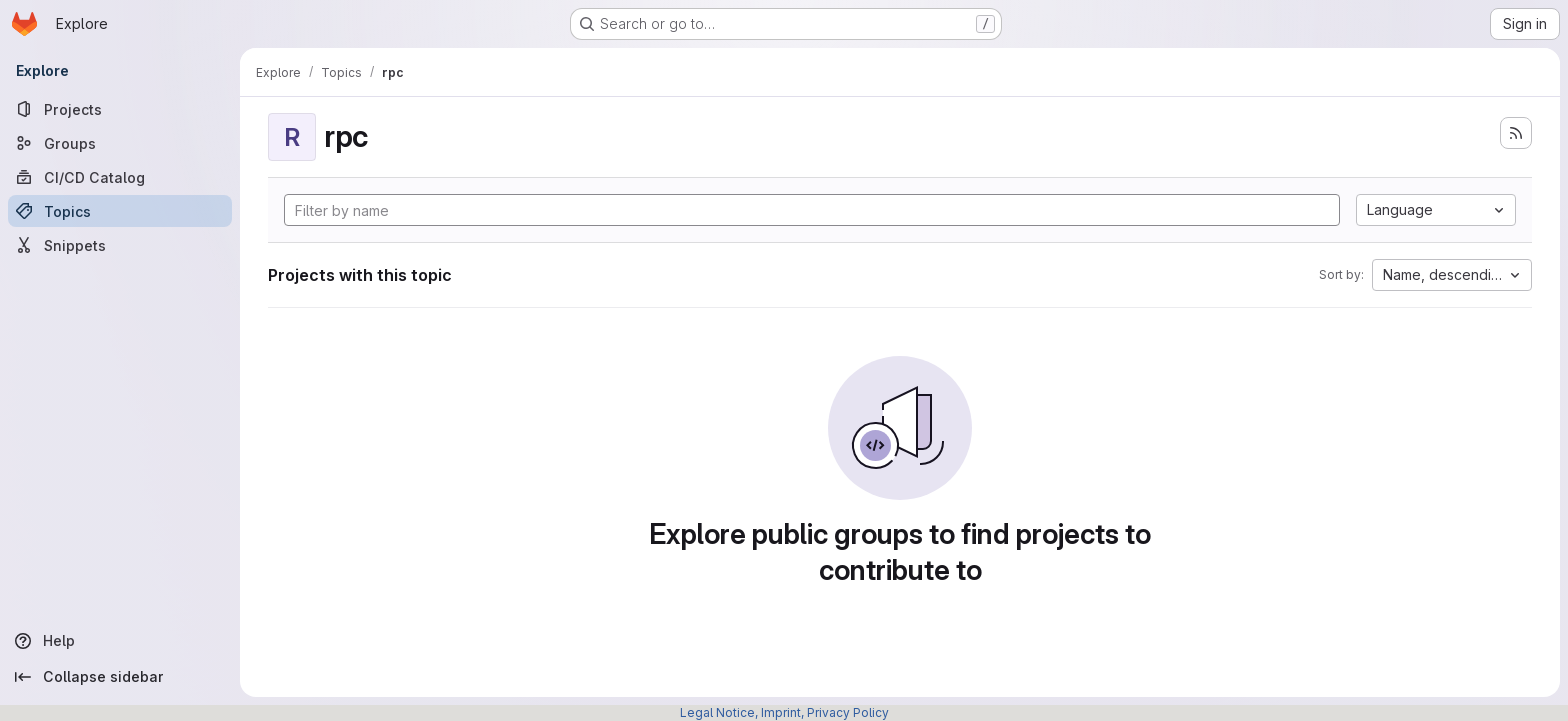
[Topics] (120, 211)
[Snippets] (120, 245)
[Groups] (120, 143)
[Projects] (120, 109)
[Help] (120, 641)
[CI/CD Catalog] (120, 177)
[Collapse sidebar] (120, 677)
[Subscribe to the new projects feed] (1516, 133)
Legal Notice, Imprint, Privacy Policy (784, 712)
